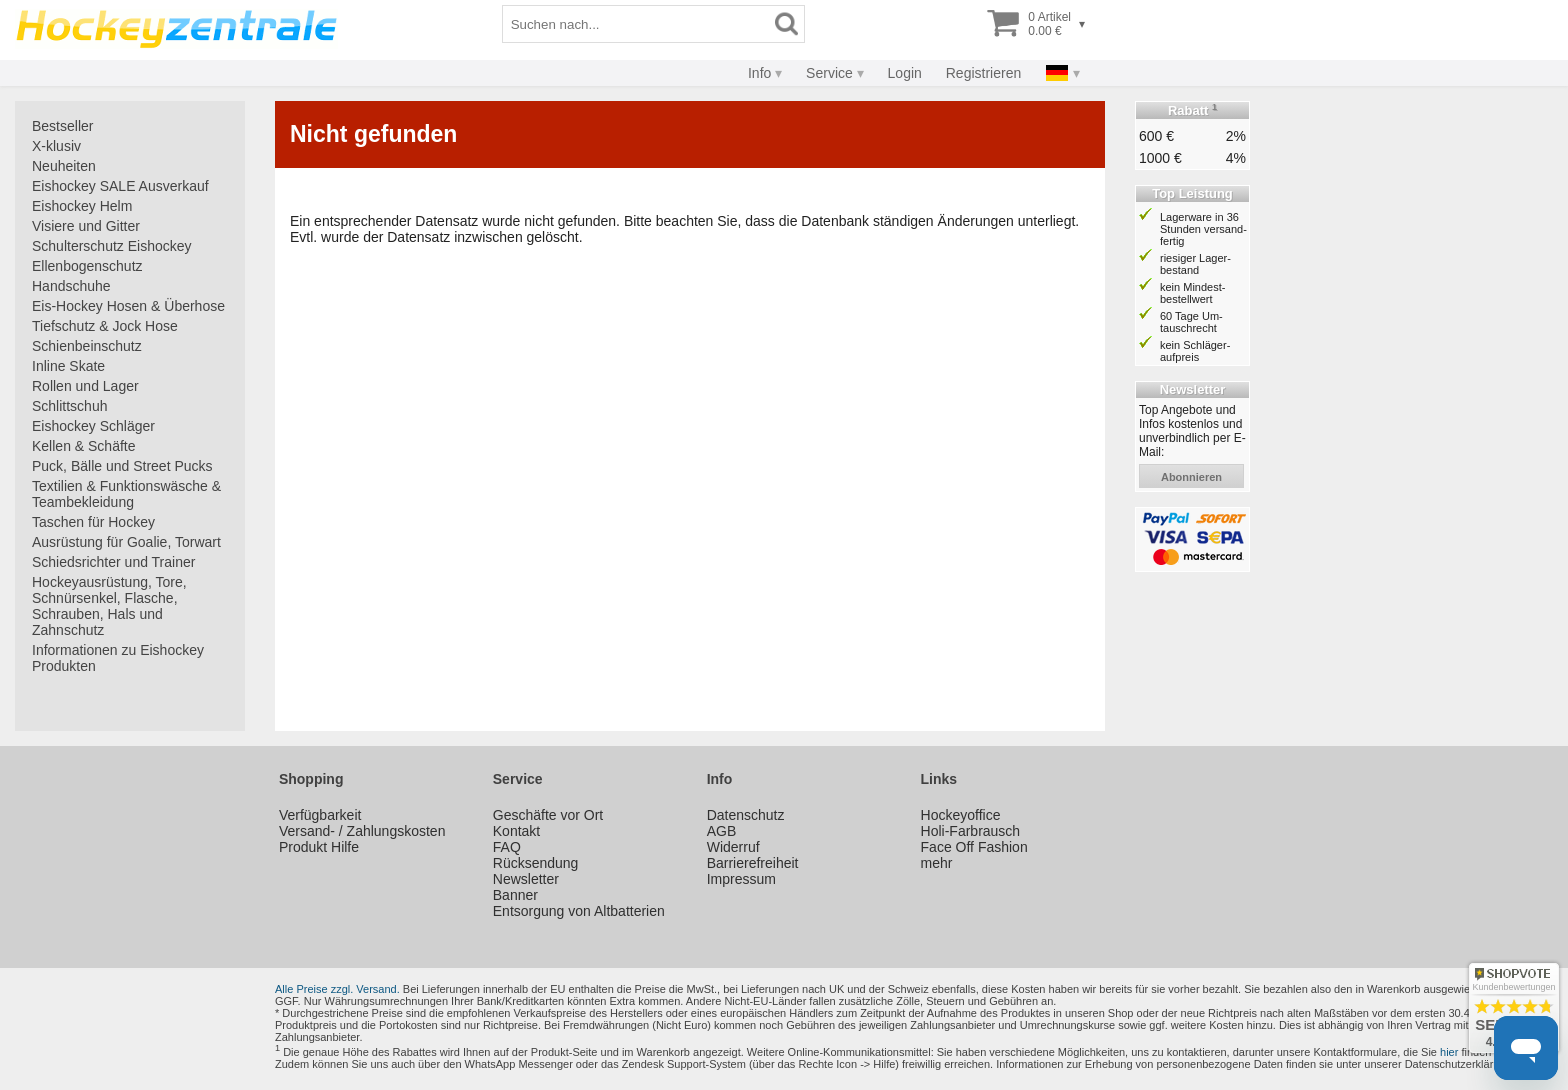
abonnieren (1191, 477)
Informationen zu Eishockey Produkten (118, 658)
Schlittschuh (69, 406)
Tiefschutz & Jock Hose (105, 326)
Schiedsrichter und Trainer (113, 562)
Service (829, 73)
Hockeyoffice (961, 815)
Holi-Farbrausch (971, 831)
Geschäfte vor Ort (548, 815)
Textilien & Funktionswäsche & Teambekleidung (126, 494)
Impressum (741, 879)
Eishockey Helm (82, 206)
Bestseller (62, 126)
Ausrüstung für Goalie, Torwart (126, 542)
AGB (722, 831)
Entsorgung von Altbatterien (579, 911)
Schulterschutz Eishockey (112, 246)
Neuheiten (64, 166)
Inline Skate (68, 366)
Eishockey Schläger (93, 426)
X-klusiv (56, 146)
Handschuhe (71, 286)
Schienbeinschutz (87, 346)
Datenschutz (746, 815)
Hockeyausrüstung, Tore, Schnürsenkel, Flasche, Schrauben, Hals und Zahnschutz (109, 606)
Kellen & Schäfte (84, 446)
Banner (515, 895)
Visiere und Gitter (86, 226)
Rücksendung (536, 863)
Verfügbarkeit (320, 815)
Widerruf (733, 847)
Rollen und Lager (85, 386)
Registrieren (983, 73)
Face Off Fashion (974, 847)
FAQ (507, 847)
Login (905, 73)
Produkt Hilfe (319, 847)
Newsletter (526, 879)
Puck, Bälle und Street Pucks (122, 466)
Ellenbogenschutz (87, 266)
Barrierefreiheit (753, 863)
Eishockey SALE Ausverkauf (120, 186)
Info (759, 73)
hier (1449, 1052)
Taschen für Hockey (93, 522)
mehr (937, 863)
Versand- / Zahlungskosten (362, 831)
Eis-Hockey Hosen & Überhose (128, 306)
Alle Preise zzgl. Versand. (337, 989)
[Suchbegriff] (636, 24)
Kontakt (516, 831)
